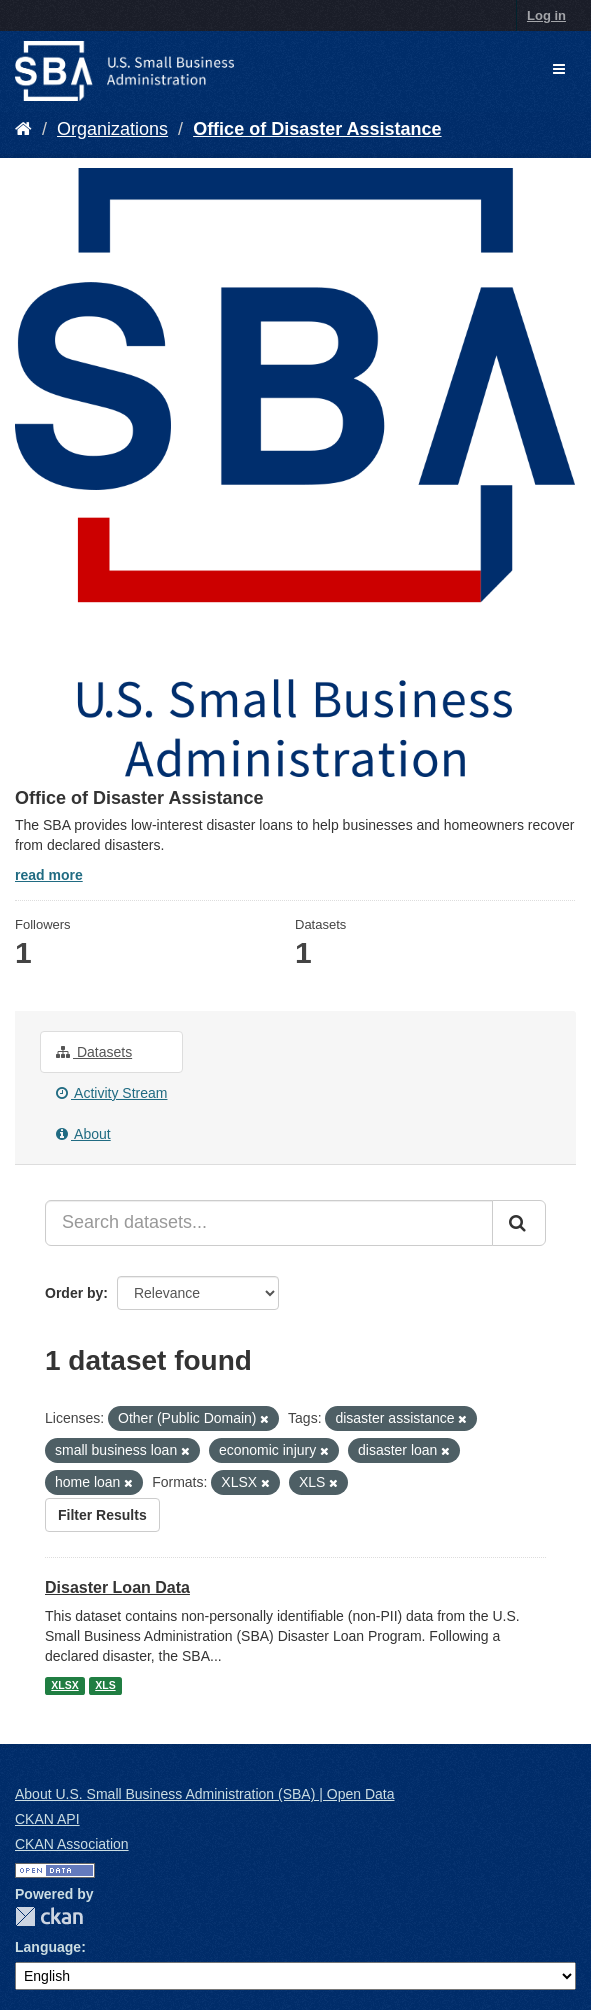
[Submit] (519, 1223)
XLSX (64, 1685)
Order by (74, 1293)
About (83, 1134)
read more (49, 875)
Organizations (112, 129)
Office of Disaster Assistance (317, 129)
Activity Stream (111, 1093)
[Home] (23, 129)
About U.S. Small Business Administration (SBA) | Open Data (204, 1794)
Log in (546, 15)
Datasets (94, 1052)
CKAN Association (72, 1844)
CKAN (49, 1916)
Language (48, 1947)
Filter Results (102, 1515)
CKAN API (47, 1819)
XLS (105, 1685)
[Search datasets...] (269, 1223)
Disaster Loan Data (117, 1587)
